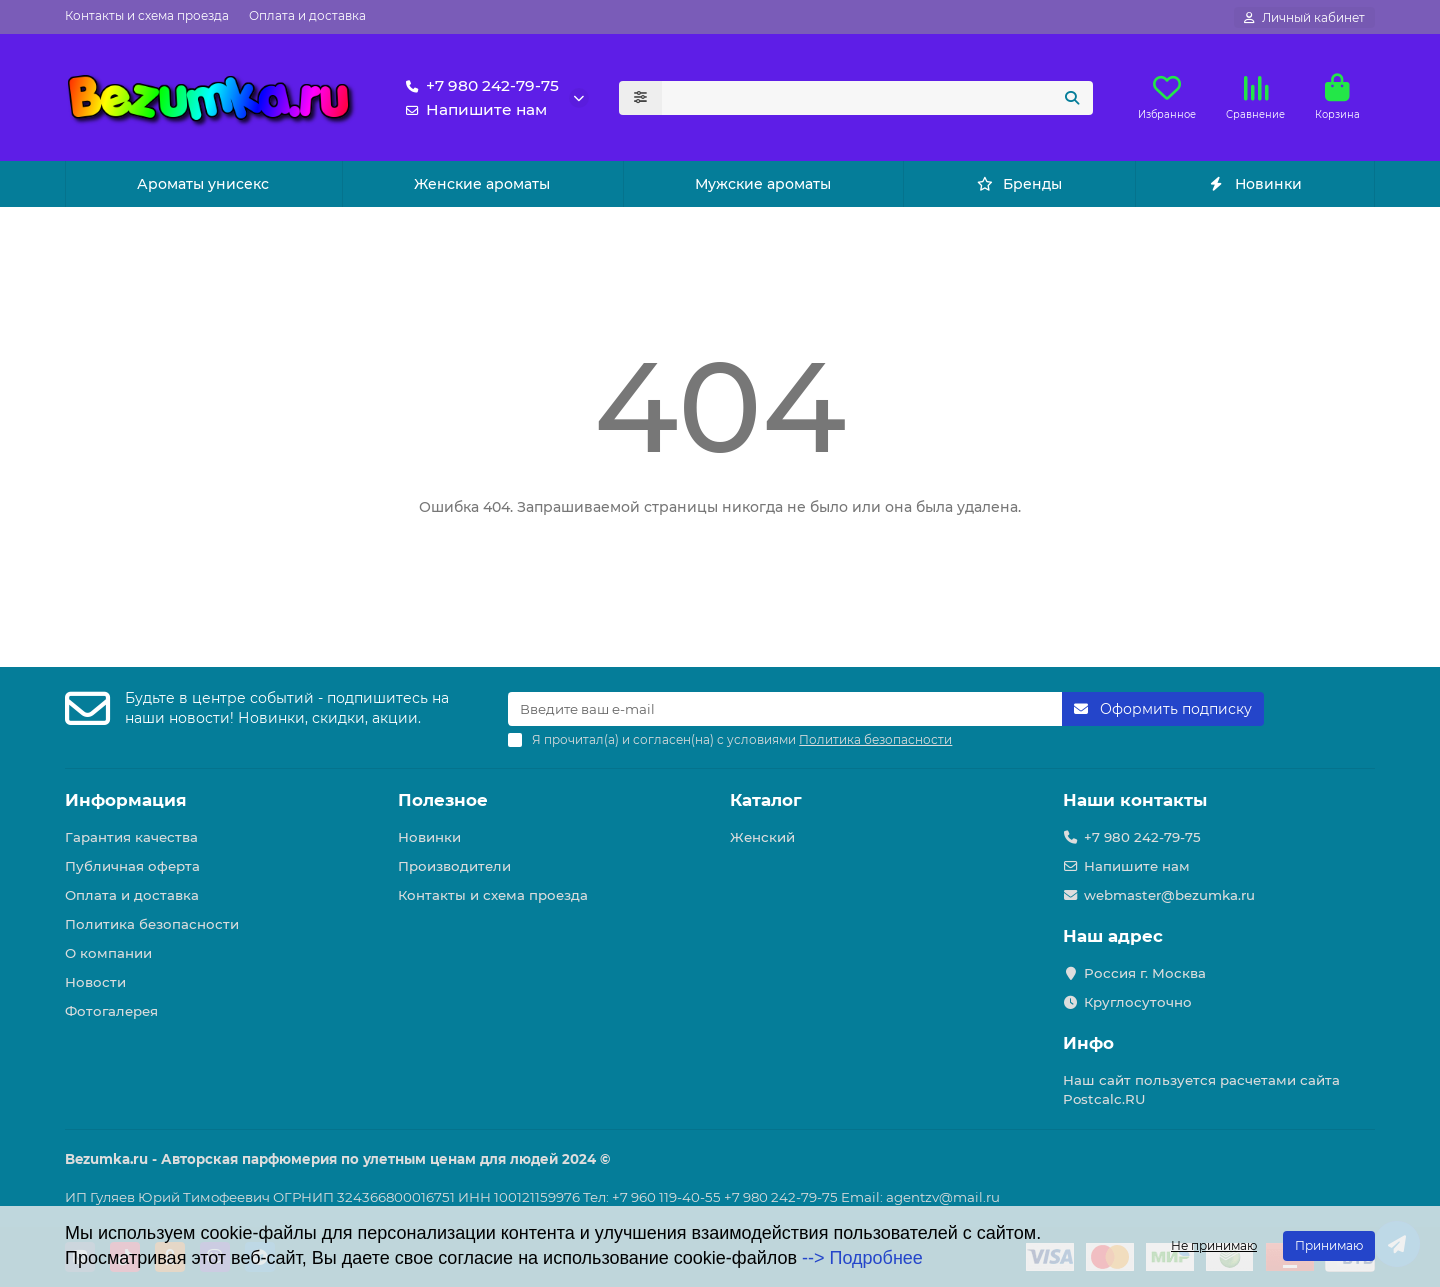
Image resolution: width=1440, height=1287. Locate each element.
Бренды (1019, 184)
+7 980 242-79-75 (478, 86)
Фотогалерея (111, 1011)
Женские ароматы (482, 184)
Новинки (1254, 184)
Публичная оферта (132, 866)
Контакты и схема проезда (147, 15)
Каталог (766, 800)
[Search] (878, 98)
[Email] (785, 709)
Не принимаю (1214, 1245)
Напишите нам (472, 110)
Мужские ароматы (763, 184)
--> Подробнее (862, 1258)
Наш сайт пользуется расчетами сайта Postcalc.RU (1201, 1089)
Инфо (1088, 1043)
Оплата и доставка (307, 15)
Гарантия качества (131, 837)
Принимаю (1329, 1245)
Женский (762, 837)
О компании (108, 953)
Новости (95, 982)
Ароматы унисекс (203, 184)
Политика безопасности (152, 924)
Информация (126, 800)
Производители (454, 866)
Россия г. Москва (1145, 973)
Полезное (443, 800)
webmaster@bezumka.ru (1169, 895)
